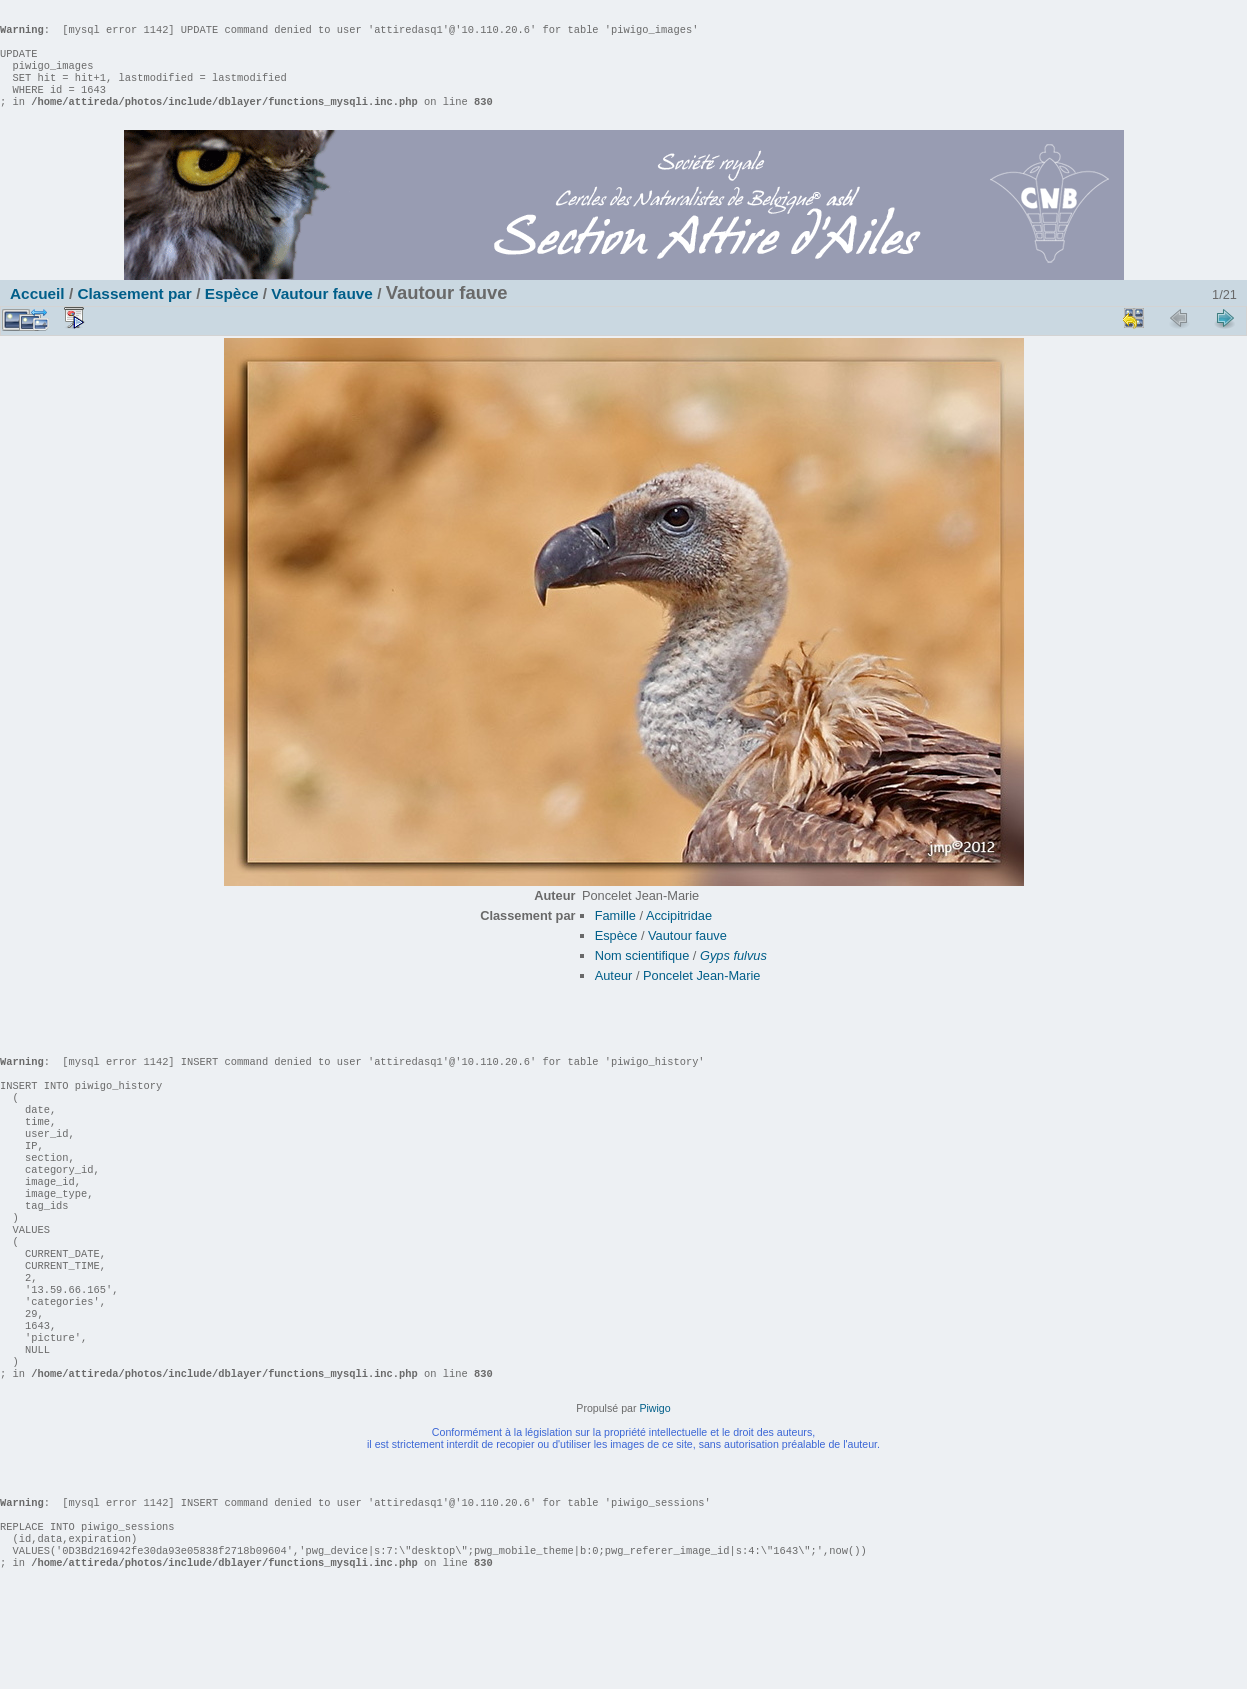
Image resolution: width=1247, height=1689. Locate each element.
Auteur (614, 995)
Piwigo (654, 1488)
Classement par (134, 313)
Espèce (232, 313)
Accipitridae (679, 935)
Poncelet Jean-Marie (701, 995)
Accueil (37, 313)
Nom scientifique (642, 975)
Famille (615, 935)
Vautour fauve (322, 313)
